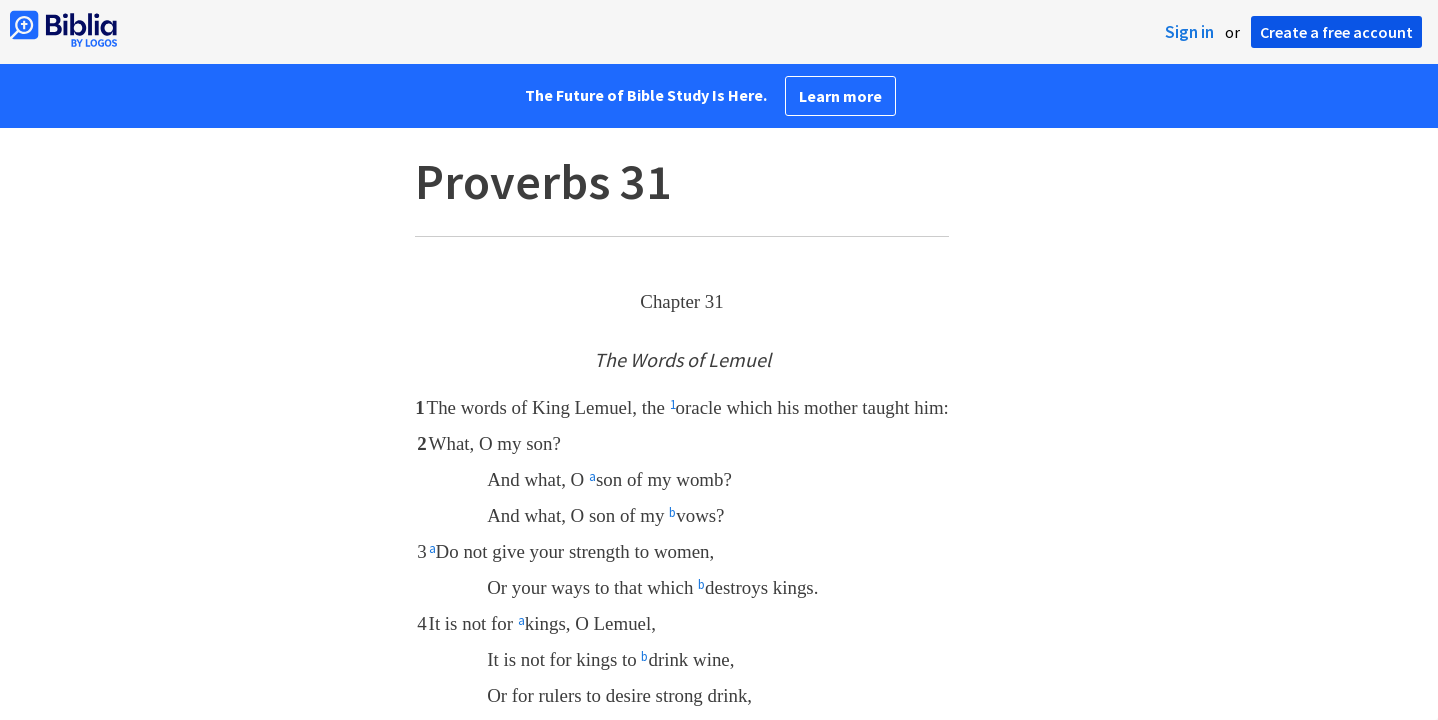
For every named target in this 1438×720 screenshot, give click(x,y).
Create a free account (1336, 32)
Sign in (1189, 32)
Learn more (840, 96)
